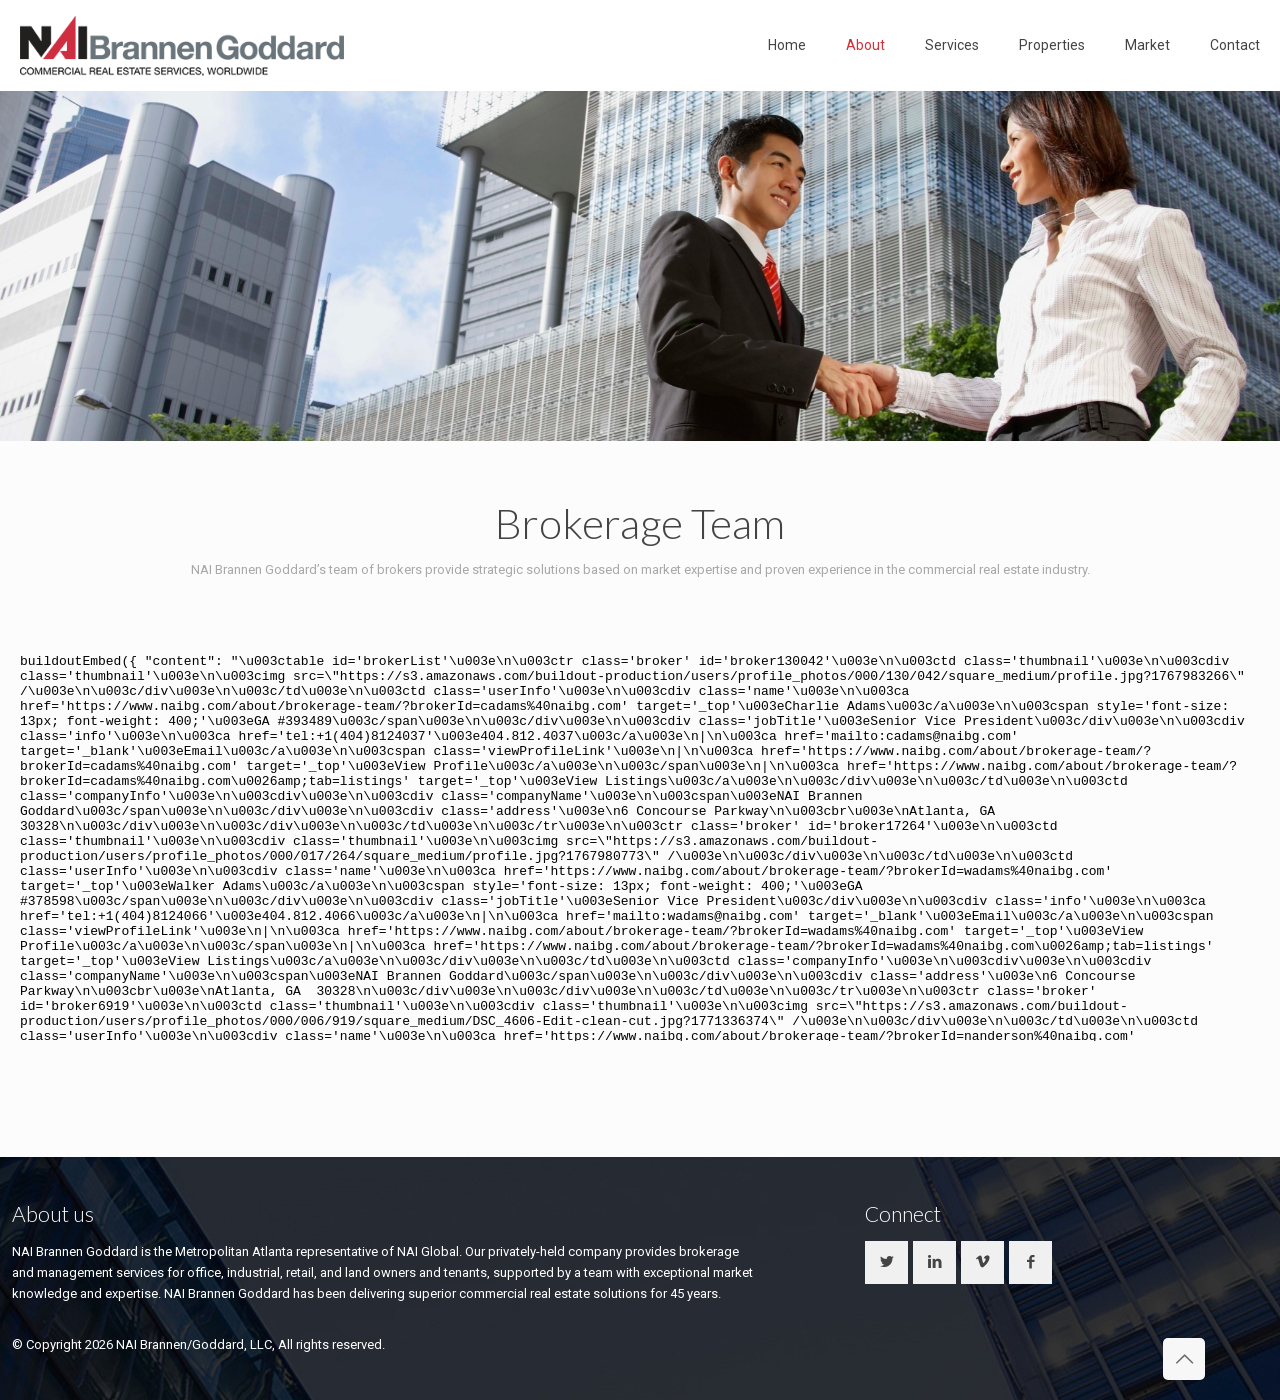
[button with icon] (886, 1262)
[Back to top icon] (1184, 1359)
